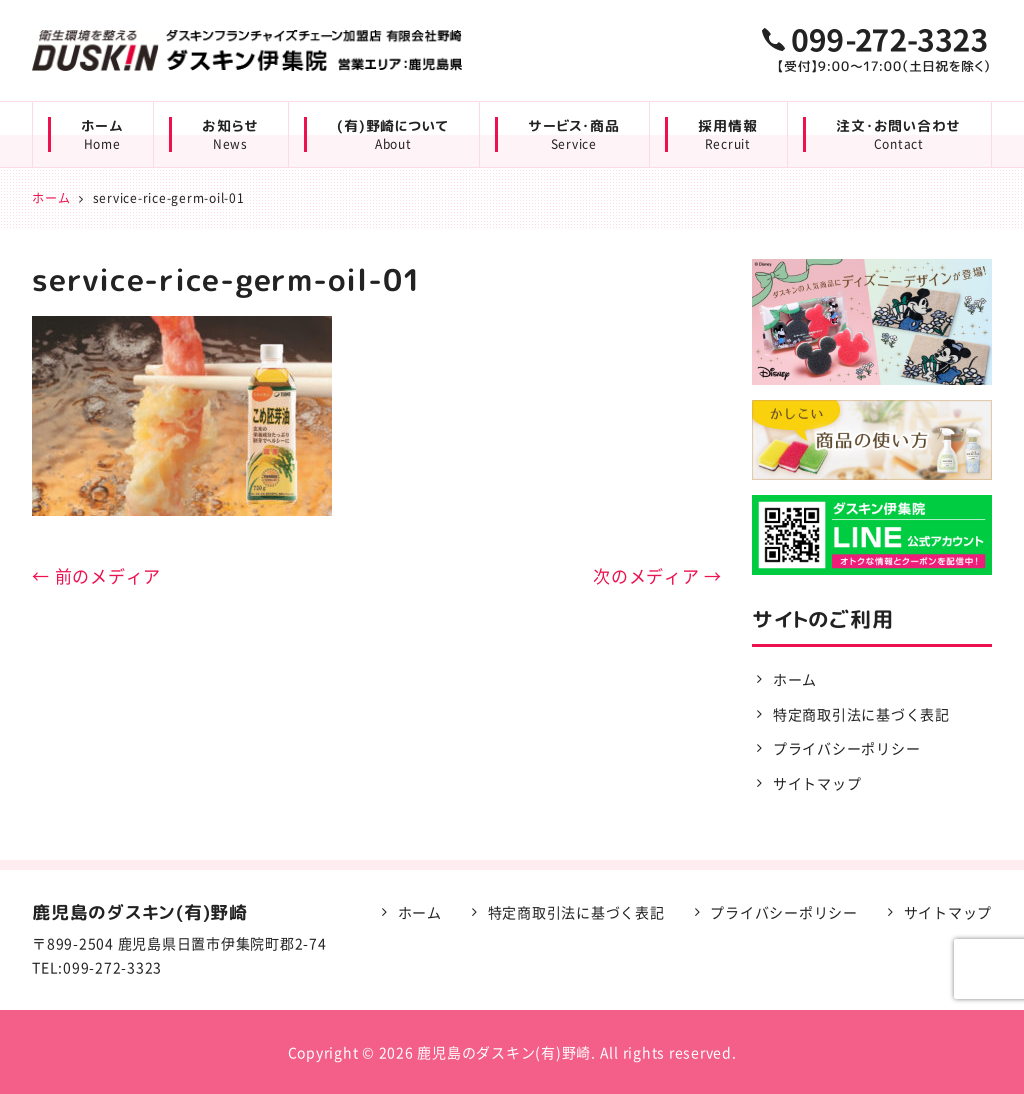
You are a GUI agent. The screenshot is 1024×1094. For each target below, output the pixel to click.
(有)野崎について (393, 135)
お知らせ (230, 135)
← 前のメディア (96, 575)
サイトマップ (817, 783)
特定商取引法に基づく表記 (861, 714)
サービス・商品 (573, 135)
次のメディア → (657, 575)
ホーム (102, 135)
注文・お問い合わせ (898, 135)
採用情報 (727, 135)
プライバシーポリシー (847, 748)
